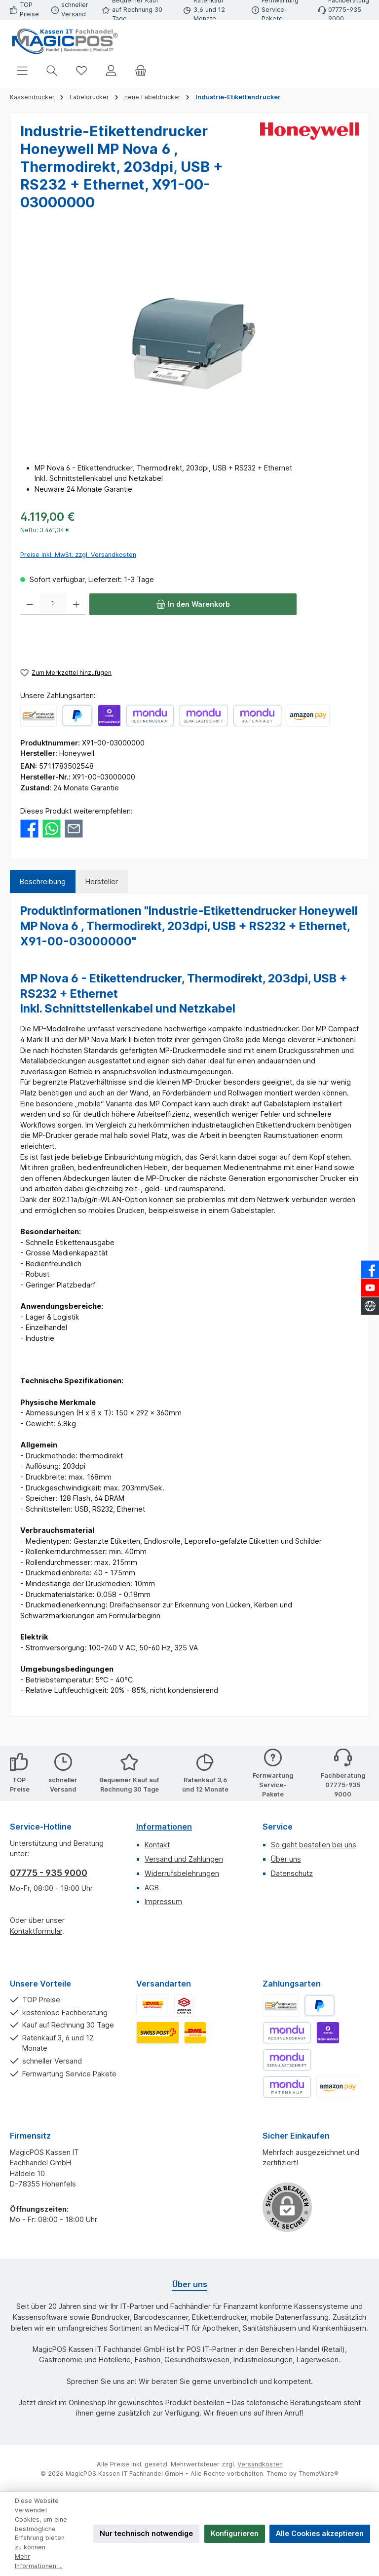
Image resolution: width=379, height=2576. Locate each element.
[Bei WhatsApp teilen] (51, 828)
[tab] (43, 882)
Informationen (164, 1827)
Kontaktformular (36, 1931)
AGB (152, 1887)
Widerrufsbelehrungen (182, 1873)
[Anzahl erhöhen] (76, 604)
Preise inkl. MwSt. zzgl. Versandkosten (78, 554)
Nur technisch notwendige (146, 2533)
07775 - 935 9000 (48, 1873)
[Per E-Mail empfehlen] (74, 828)
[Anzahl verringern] (29, 604)
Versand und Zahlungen (184, 1859)
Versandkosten (260, 2464)
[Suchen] (51, 70)
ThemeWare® (319, 2473)
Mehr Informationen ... (39, 2561)
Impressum (163, 1901)
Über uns (286, 1859)
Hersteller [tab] (101, 881)
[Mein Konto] (111, 70)
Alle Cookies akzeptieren (320, 2533)
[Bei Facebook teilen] (29, 828)
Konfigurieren (235, 2533)
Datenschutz (292, 1873)
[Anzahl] (53, 604)
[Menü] (22, 70)
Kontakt (157, 1844)
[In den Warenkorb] (193, 604)
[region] (189, 344)
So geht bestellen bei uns (313, 1844)
